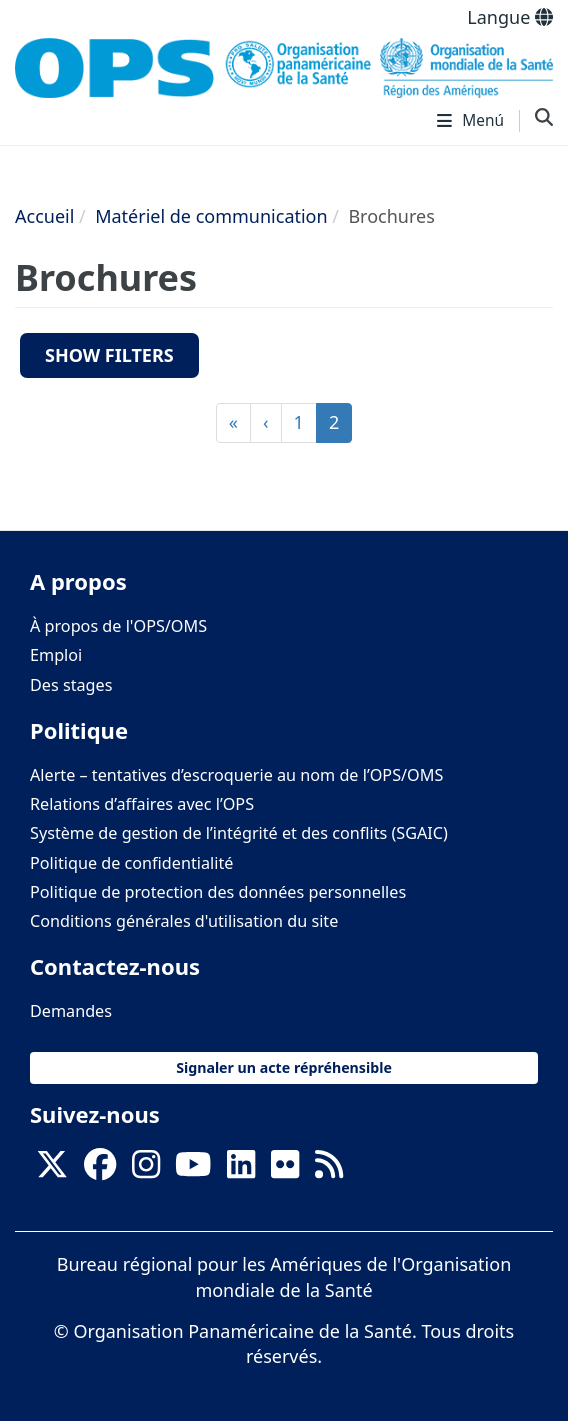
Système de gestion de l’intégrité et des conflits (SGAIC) (239, 833)
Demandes (71, 1011)
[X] (52, 1171)
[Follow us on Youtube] (193, 1171)
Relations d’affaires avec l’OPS (142, 804)
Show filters (109, 355)
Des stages (71, 685)
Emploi (56, 655)
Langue (510, 17)
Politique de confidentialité (131, 863)
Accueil (44, 216)
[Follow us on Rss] (329, 1171)
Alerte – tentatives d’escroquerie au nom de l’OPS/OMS (236, 775)
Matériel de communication (211, 216)
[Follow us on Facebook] (100, 1171)
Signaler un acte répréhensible (284, 1067)
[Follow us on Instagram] (146, 1171)
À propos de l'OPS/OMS (118, 626)
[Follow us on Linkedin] (241, 1171)
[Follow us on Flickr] (285, 1171)
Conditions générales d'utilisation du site (184, 921)
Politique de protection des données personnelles (218, 892)
